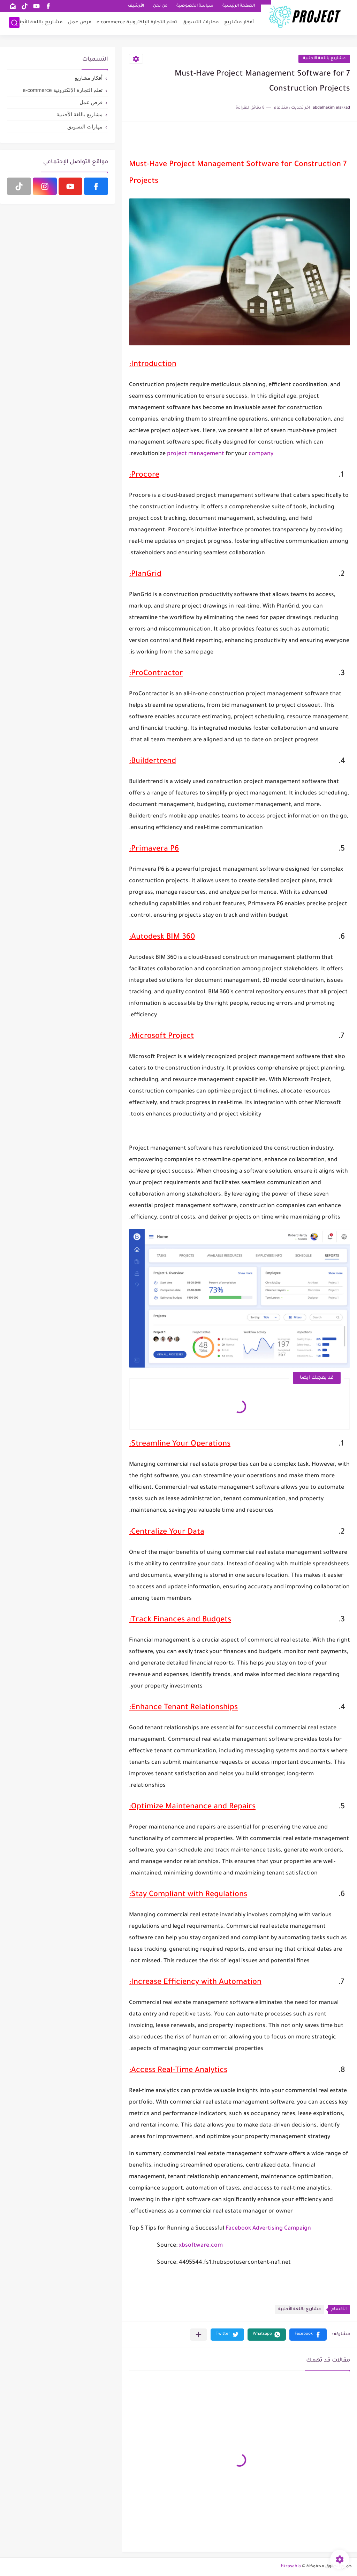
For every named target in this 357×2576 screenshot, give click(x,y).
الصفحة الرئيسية (238, 6)
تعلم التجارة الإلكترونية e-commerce (137, 22)
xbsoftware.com (201, 2245)
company (261, 454)
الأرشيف (136, 6)
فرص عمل (79, 22)
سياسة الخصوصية (194, 6)
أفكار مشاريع (239, 22)
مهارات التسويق (200, 22)
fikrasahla (291, 2566)
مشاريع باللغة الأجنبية (38, 22)
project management (195, 454)
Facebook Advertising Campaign (267, 2228)
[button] (308, 2334)
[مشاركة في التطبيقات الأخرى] (198, 2334)
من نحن (160, 6)
